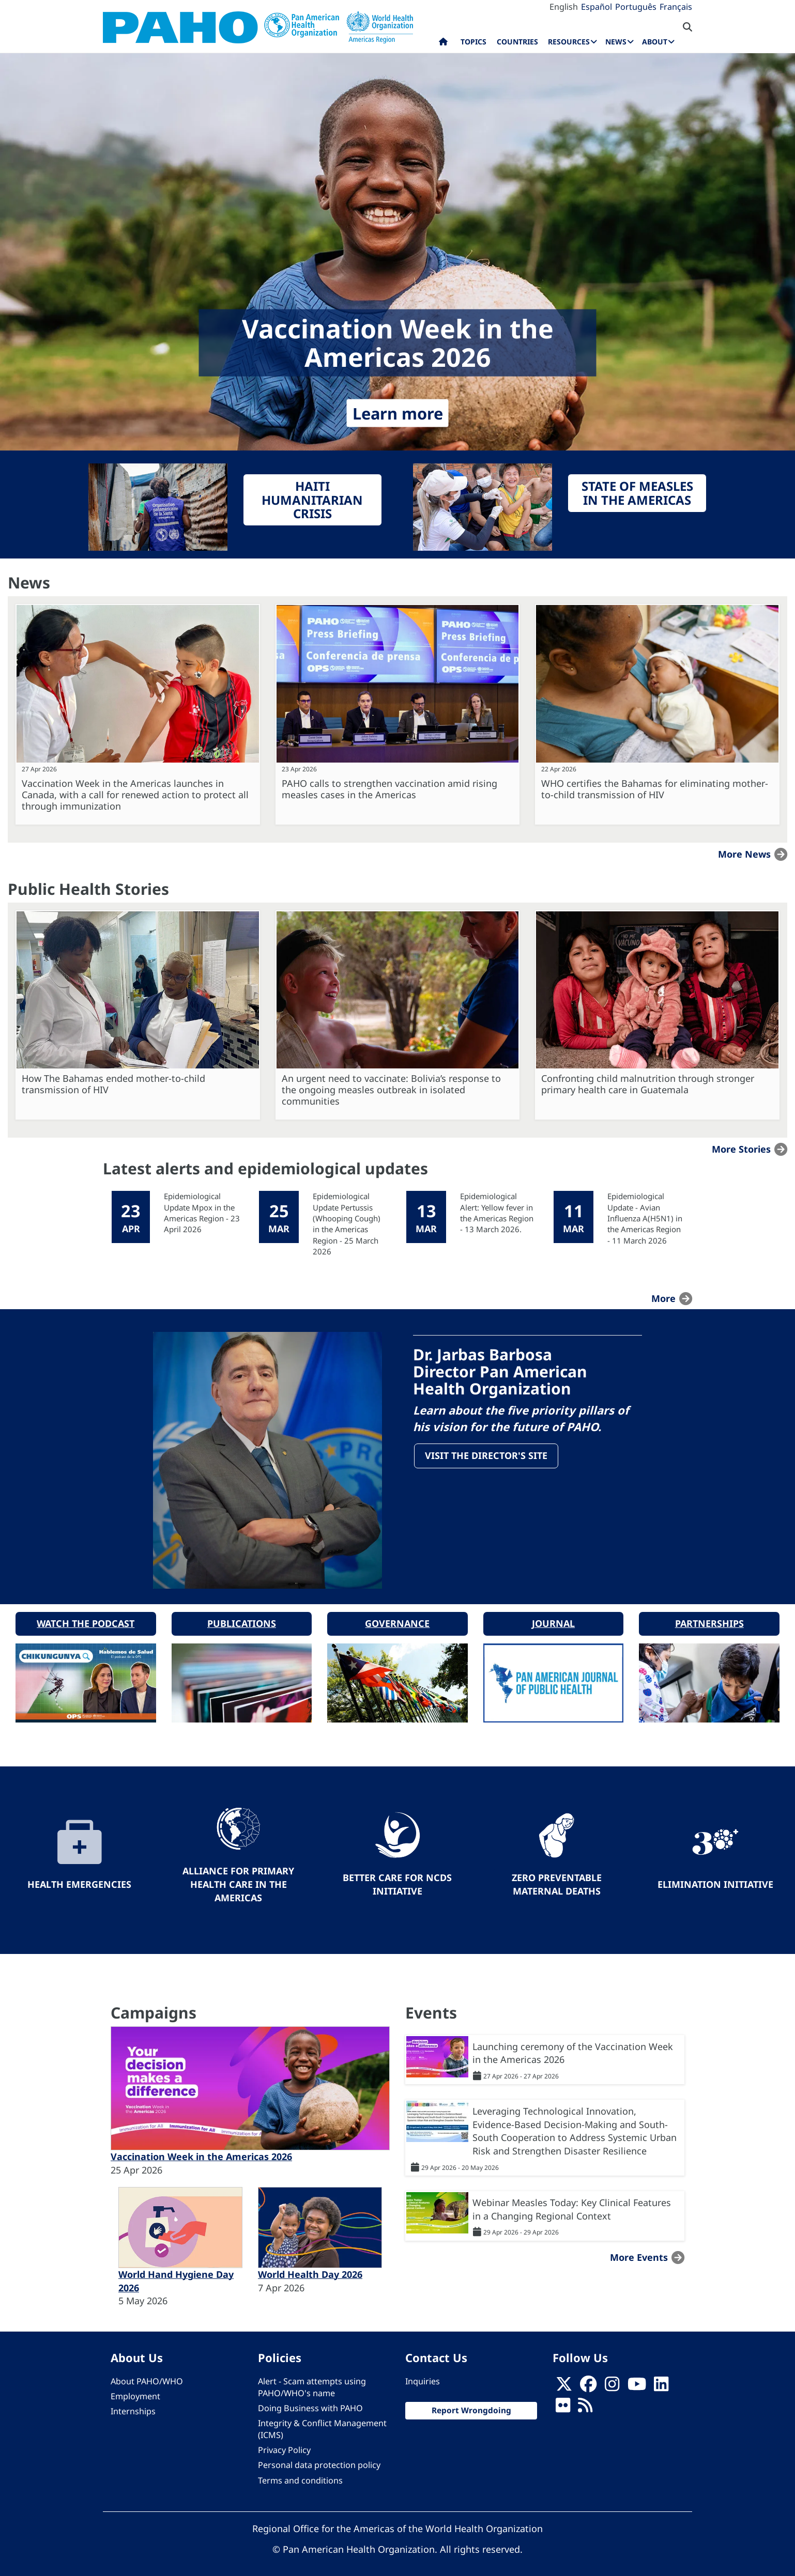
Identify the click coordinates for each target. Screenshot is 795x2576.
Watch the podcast (85, 1616)
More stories (741, 1149)
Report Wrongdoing (471, 2403)
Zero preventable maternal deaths (557, 1877)
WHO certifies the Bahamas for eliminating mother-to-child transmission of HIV (654, 789)
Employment (135, 2389)
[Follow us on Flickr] (563, 2401)
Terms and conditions (300, 2472)
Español (596, 6)
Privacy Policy (284, 2442)
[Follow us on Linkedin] (661, 2379)
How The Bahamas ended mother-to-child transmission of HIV (113, 1084)
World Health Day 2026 (310, 2267)
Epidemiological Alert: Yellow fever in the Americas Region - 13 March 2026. (496, 1212)
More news (744, 854)
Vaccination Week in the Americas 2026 (201, 2149)
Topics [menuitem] (473, 41)
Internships (133, 2404)
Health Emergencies (79, 1877)
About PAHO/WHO (147, 2374)
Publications (241, 1616)
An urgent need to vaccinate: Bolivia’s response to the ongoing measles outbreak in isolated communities (391, 1090)
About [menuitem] (654, 41)
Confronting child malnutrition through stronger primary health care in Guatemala (647, 1084)
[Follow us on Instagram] (612, 2379)
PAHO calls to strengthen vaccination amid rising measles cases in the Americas (389, 789)
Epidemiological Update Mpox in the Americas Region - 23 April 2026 (202, 1212)
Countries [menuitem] (517, 41)
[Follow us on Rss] (585, 2401)
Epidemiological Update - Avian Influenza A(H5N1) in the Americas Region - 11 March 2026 (644, 1218)
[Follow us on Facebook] (588, 2379)
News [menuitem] (615, 41)
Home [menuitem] (443, 44)
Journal (553, 1616)
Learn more (398, 413)
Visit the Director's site (487, 1457)
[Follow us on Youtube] (637, 2379)
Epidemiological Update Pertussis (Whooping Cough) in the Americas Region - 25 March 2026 (346, 1223)
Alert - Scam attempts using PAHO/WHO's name (312, 2380)
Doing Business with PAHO (310, 2401)
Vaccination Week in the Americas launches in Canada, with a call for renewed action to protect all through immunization (135, 795)
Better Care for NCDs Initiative (397, 1877)
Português (635, 6)
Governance (397, 1616)
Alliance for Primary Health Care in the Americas (238, 1876)
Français (676, 6)
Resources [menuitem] (569, 41)
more (663, 1298)
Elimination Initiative (715, 1877)
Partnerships (709, 1616)
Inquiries (422, 2374)
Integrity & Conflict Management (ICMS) (322, 2421)
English (563, 6)
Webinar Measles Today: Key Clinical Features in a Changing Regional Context (571, 2202)
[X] (564, 2379)
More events (639, 2249)
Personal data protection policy (319, 2457)
